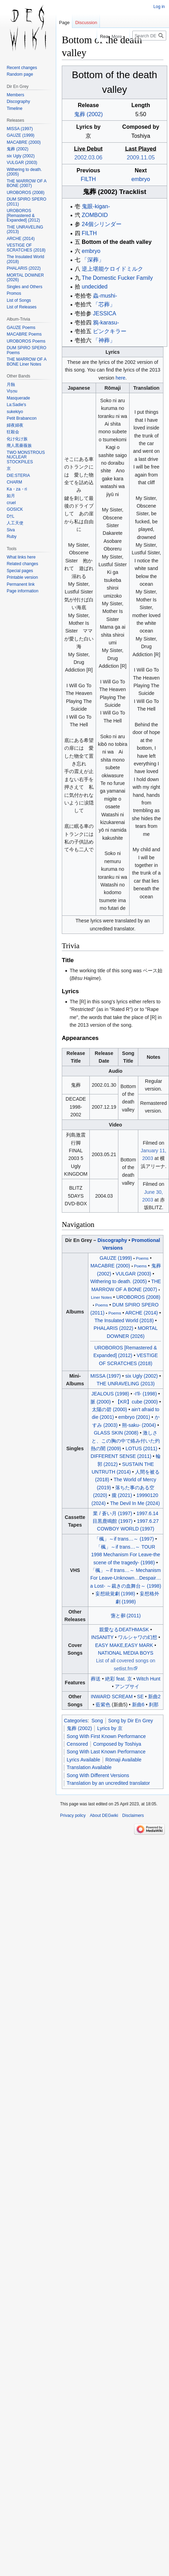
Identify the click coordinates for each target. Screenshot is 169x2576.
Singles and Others (24, 286)
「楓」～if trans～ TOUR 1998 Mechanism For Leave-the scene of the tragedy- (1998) (125, 1554)
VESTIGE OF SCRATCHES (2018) (26, 248)
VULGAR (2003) (133, 1273)
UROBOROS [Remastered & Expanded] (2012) (23, 215)
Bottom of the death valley (117, 242)
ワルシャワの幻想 (137, 1637)
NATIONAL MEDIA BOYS (125, 1653)
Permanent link (21, 584)
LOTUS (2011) (141, 1448)
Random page (20, 74)
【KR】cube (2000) (136, 1402)
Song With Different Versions (98, 1775)
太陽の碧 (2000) (109, 1409)
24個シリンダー (102, 224)
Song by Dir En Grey (130, 1720)
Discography (112, 1240)
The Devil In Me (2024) (135, 1503)
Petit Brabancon (21, 418)
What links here (21, 557)
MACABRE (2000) (110, 1265)
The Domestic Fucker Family (117, 278)
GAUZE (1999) (116, 1258)
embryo (140, 179)
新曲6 (138, 1704)
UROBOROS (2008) (138, 1297)
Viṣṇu (12, 391)
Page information (22, 591)
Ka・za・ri (17, 489)
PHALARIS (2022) (113, 1328)
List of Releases (21, 307)
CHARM (14, 482)
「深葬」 (93, 260)
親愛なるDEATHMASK (124, 1629)
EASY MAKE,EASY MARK (124, 1645)
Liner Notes (101, 1297)
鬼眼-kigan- (96, 206)
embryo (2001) (134, 1417)
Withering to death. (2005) (118, 1281)
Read (98, 36)
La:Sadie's (16, 404)
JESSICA (104, 313)
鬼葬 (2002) (88, 114)
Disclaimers (133, 1815)
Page (64, 22)
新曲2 (154, 1696)
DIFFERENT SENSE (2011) (120, 1456)
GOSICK (15, 509)
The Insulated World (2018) (124, 1320)
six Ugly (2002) (141, 1376)
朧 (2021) (122, 1495)
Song (97, 1720)
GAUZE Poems (21, 327)
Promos (14, 293)
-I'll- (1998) (145, 1393)
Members (15, 94)
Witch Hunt (148, 1679)
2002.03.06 (88, 157)
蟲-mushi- (105, 296)
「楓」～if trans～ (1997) (124, 1539)
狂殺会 (13, 431)
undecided (95, 287)
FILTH (88, 179)
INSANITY (102, 1637)
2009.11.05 (141, 157)
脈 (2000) (100, 1402)
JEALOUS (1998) (110, 1393)
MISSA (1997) (105, 1376)
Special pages (20, 570)
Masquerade (18, 398)
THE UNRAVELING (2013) (126, 1383)
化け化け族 (17, 438)
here (120, 378)
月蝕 (11, 384)
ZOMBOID (95, 215)
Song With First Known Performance (106, 1736)
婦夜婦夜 (15, 425)
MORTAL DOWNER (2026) (25, 278)
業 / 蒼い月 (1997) (112, 1513)
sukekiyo (15, 411)
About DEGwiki (104, 1815)
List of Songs (19, 300)
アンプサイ (127, 1686)
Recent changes (22, 67)
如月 (11, 495)
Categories (76, 1720)
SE (140, 1696)
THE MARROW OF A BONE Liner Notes (26, 362)
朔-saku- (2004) (139, 1425)
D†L (10, 516)
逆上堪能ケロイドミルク (112, 269)
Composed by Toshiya (117, 1744)
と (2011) (126, 1615)
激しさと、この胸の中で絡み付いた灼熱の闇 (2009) (125, 1440)
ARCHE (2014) (141, 1313)
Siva (11, 529)
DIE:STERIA (18, 475)
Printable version (22, 577)
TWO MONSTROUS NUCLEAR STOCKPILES (26, 457)
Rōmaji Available (123, 1759)
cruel (11, 502)
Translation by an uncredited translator (108, 1783)
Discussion (86, 22)
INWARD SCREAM (112, 1696)
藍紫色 (103, 1704)
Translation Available (89, 1767)
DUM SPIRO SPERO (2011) (26, 202)
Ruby (11, 536)
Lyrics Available (83, 1759)
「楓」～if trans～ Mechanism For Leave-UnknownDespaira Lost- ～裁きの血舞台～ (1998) (125, 1578)
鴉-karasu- (106, 322)
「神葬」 (104, 340)
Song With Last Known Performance (106, 1751)
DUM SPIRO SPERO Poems (26, 350)
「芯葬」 (104, 304)
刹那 (154, 1704)
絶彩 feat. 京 (118, 1679)
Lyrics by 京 (110, 1728)
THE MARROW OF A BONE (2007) (26, 183)
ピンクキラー (109, 331)
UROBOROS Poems (26, 341)
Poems (142, 1258)
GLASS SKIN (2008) (116, 1433)
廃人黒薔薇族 (19, 445)
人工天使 (15, 523)
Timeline (14, 108)
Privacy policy (73, 1815)
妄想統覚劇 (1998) (115, 1593)
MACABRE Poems (24, 334)
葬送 (96, 1679)
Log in (159, 6)
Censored (77, 1744)
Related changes (22, 563)
